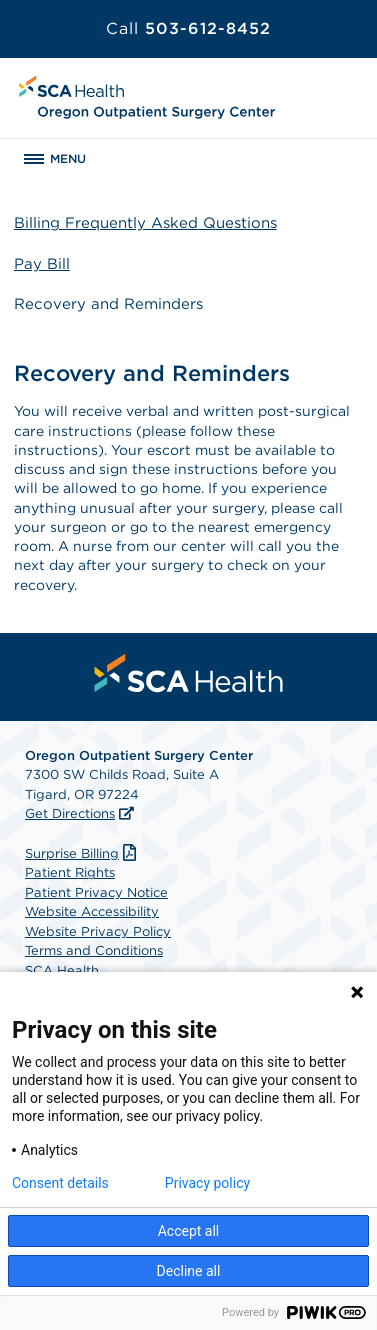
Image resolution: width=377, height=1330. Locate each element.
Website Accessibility (92, 911)
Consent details (60, 1183)
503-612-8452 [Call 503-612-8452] (188, 28)
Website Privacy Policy (98, 931)
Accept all (189, 1231)
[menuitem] (189, 673)
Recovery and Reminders (108, 304)
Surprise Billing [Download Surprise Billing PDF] (83, 853)
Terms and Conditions (94, 950)
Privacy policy (207, 1183)
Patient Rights (70, 872)
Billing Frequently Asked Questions (145, 223)
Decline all (189, 1271)
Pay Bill (42, 264)
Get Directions (70, 813)
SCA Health (62, 970)
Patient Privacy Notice (96, 892)
